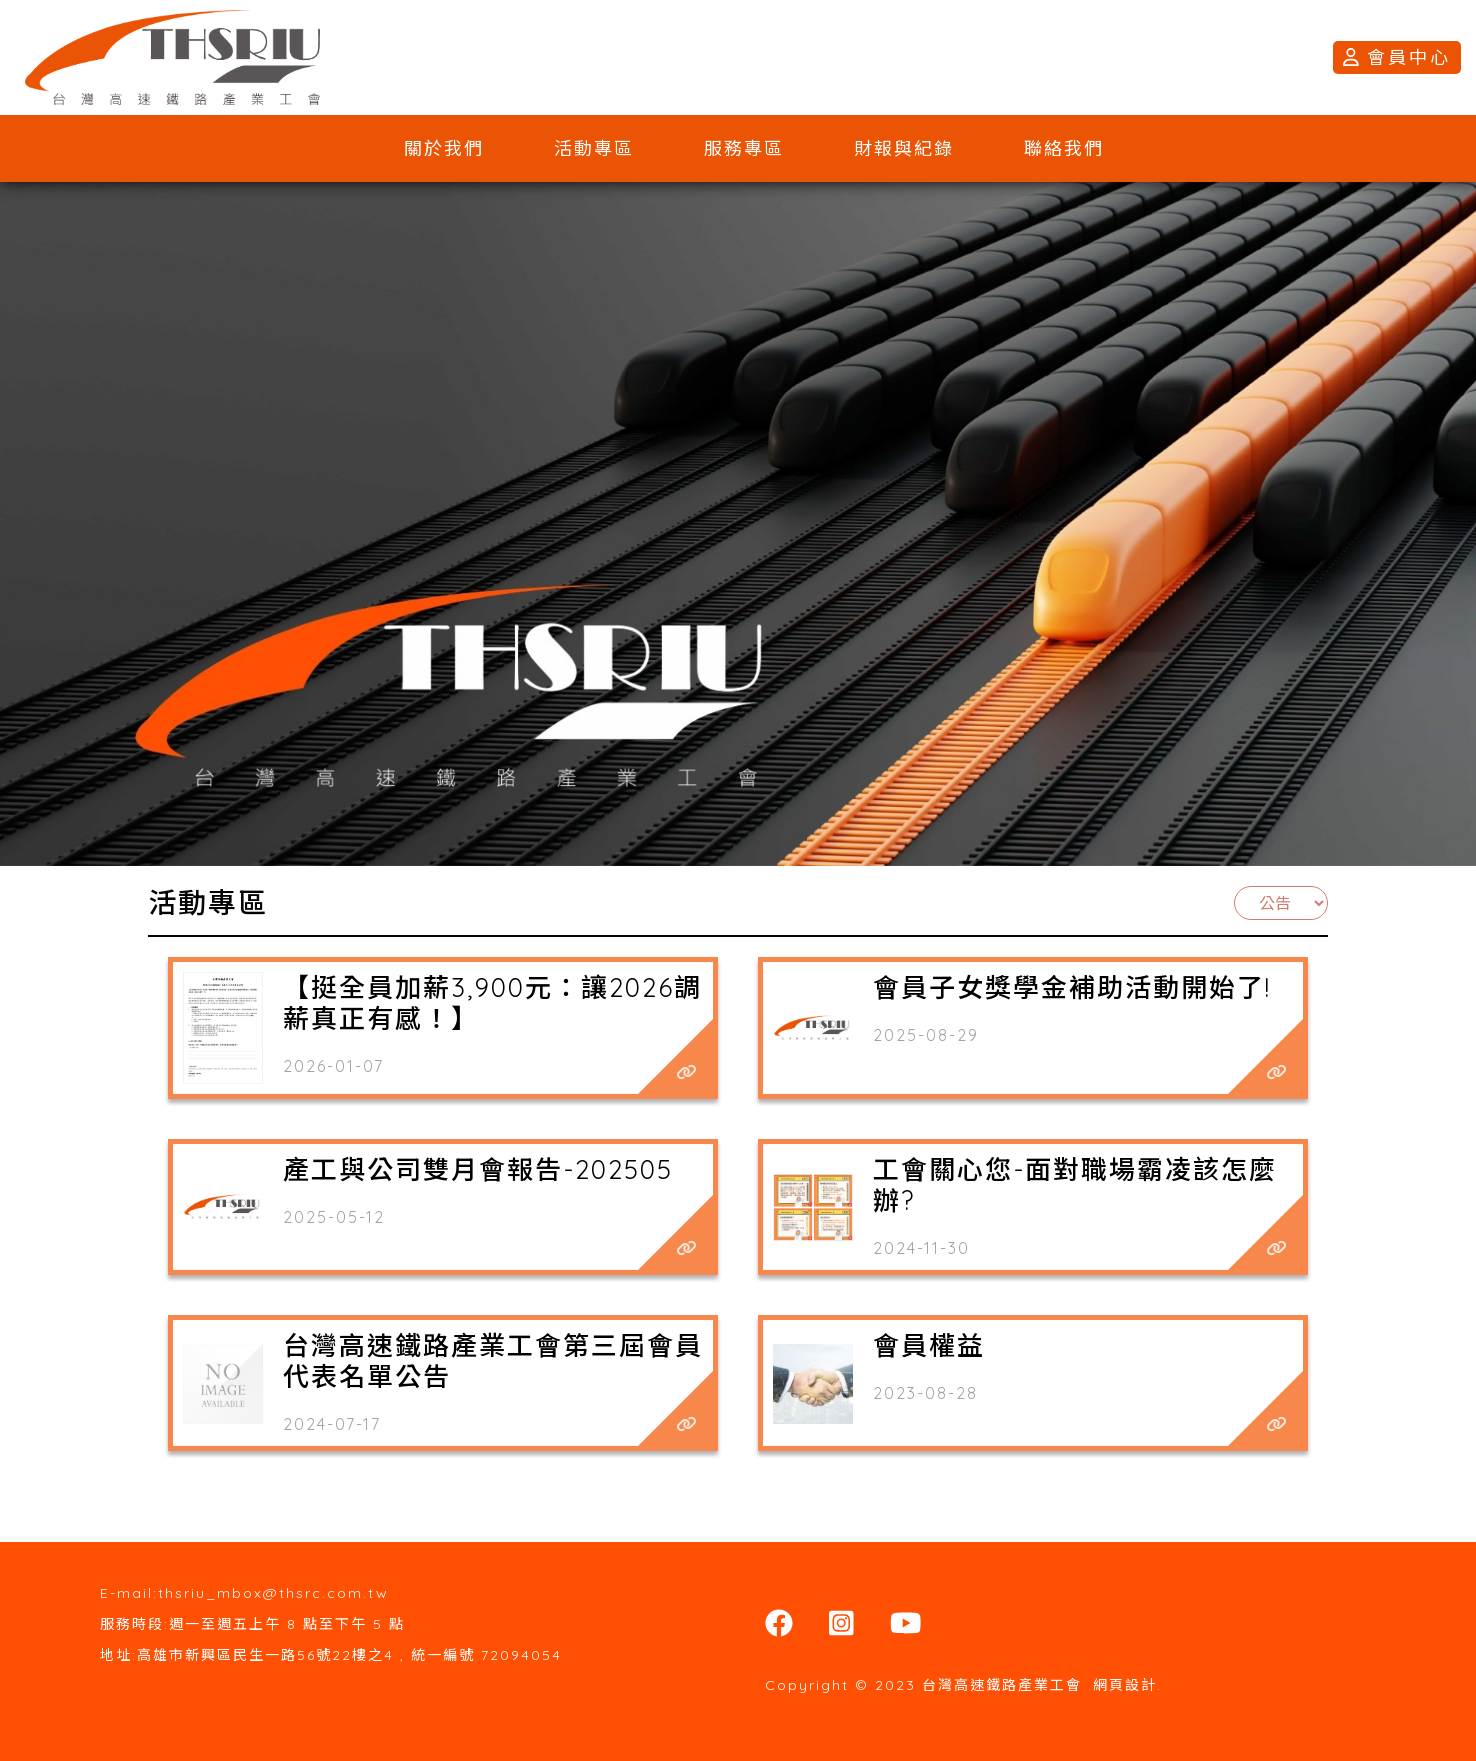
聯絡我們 (1064, 148)
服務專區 (744, 148)
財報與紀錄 (904, 148)
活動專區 (594, 148)
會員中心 (1397, 57)
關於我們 (444, 148)
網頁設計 (1125, 1685)
